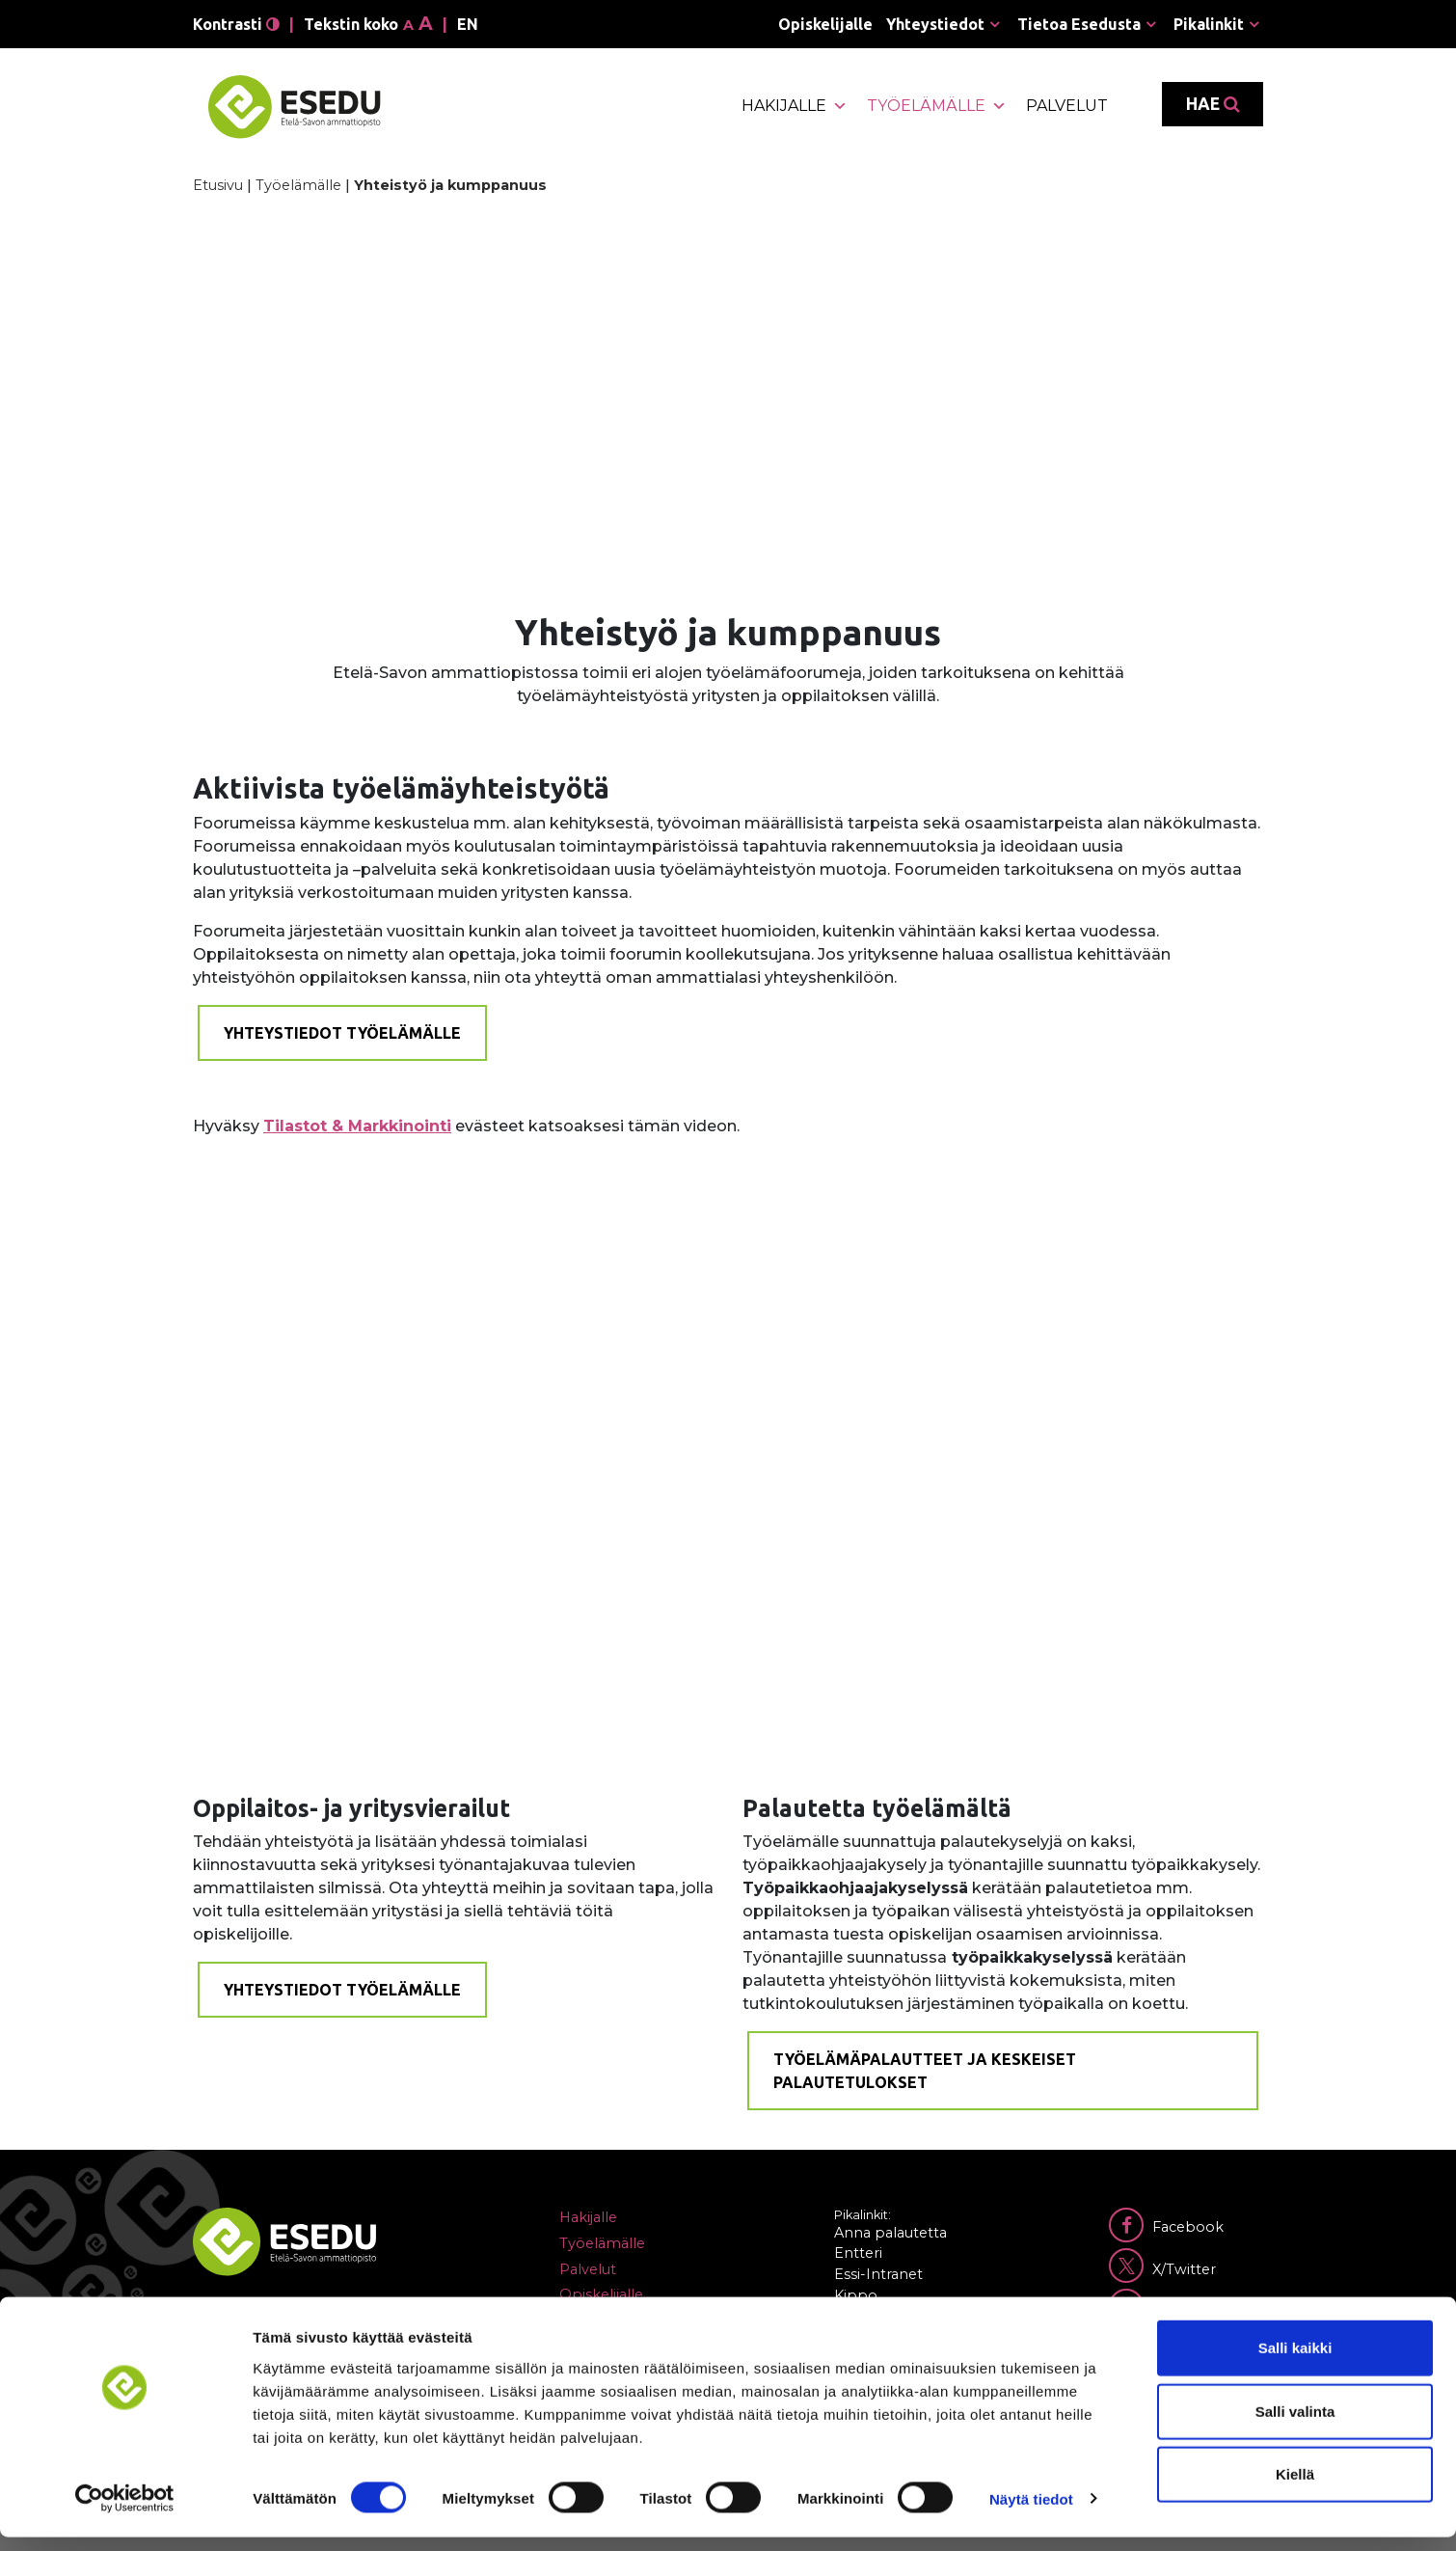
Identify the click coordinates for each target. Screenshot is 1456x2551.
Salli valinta (1295, 2425)
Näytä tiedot (1031, 2513)
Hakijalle (794, 106)
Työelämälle (937, 106)
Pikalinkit (1208, 24)
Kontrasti (236, 24)
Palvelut (1067, 105)
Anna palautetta (890, 2232)
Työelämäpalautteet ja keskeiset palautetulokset (924, 2070)
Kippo (855, 2295)
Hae (1212, 104)
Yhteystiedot (935, 24)
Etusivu (218, 185)
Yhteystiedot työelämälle (342, 1033)
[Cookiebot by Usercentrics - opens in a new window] (124, 2513)
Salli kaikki (1295, 2361)
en (467, 24)
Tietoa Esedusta (1079, 24)
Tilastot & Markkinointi (357, 1126)
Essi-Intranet (878, 2274)
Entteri (858, 2253)
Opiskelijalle (825, 24)
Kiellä (1295, 2488)
